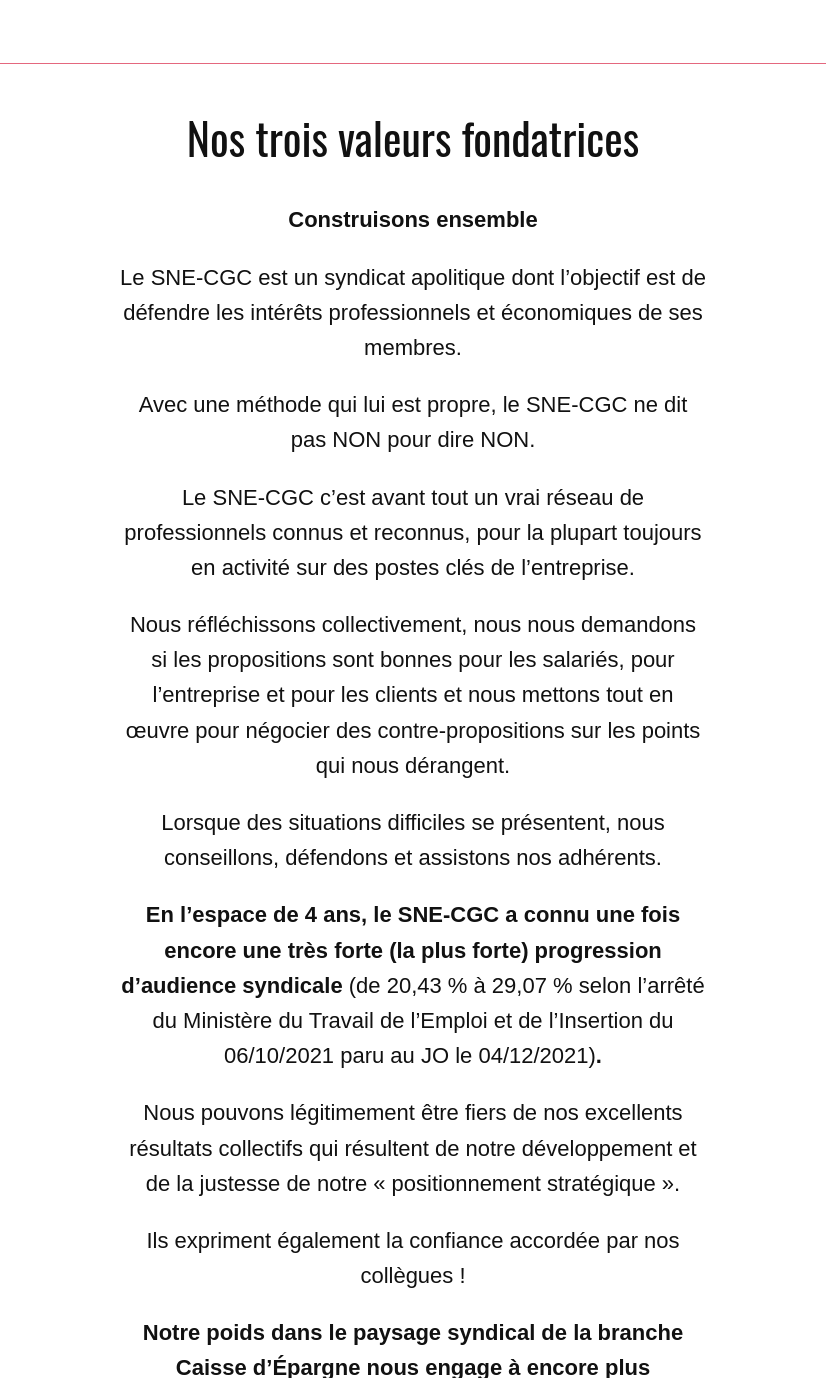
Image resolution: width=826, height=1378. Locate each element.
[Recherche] (742, 32)
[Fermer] (32, 32)
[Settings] (794, 32)
